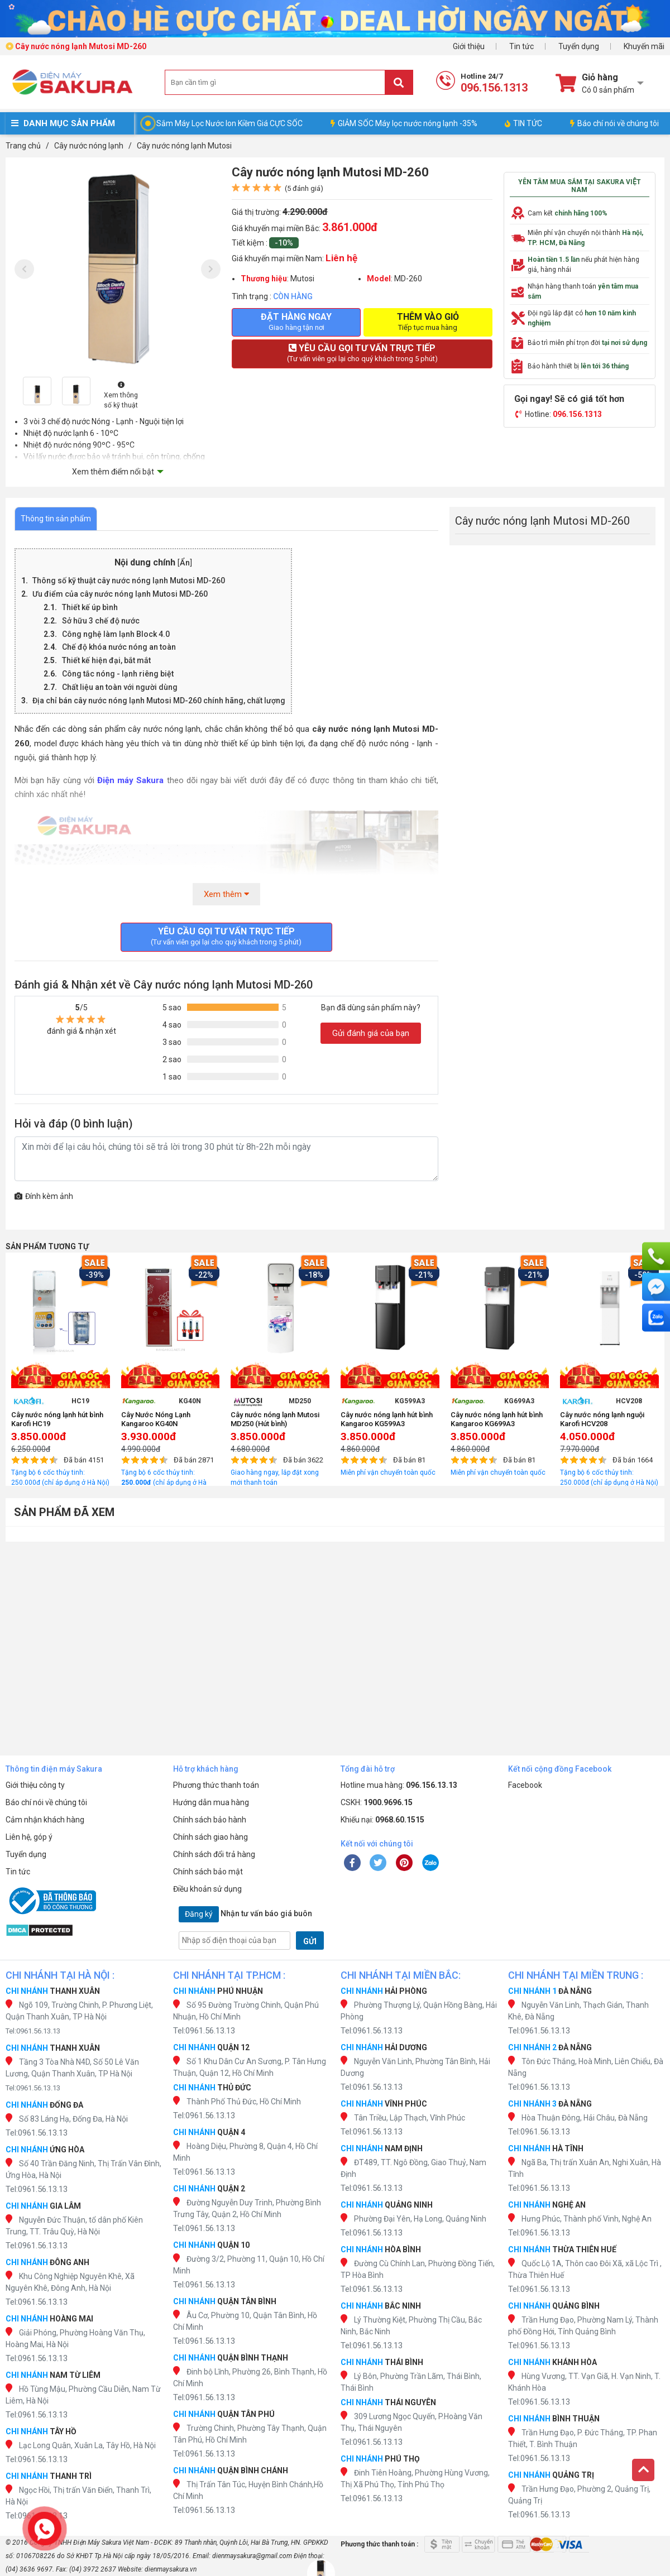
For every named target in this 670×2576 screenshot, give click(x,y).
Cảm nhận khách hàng (45, 1819)
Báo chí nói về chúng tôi (614, 123)
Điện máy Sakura (130, 780)
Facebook (525, 1785)
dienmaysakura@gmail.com (252, 2556)
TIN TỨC (523, 123)
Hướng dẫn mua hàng (211, 1802)
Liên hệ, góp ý (29, 1837)
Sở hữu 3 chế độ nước (101, 620)
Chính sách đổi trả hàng (214, 1854)
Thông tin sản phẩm (56, 518)
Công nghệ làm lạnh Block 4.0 (116, 634)
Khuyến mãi (644, 46)
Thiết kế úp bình (90, 607)
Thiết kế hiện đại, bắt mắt (106, 660)
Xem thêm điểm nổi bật (113, 471)
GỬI (310, 1941)
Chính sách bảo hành (209, 1819)
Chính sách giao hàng (210, 1837)
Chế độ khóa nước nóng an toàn (119, 646)
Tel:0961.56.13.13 (33, 2031)
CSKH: (377, 1802)
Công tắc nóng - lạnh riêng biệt (118, 673)
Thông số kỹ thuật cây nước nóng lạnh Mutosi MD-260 (128, 580)
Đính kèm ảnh (44, 1196)
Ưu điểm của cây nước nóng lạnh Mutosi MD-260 (120, 593)
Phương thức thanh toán (216, 1785)
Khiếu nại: (382, 1819)
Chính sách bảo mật (208, 1871)
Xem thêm (226, 894)
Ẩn (185, 563)
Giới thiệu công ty (35, 1785)
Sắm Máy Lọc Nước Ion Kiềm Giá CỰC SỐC (229, 123)
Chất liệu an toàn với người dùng (120, 687)
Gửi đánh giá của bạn (370, 1033)
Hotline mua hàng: (399, 1785)
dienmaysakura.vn (171, 2569)
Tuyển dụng (578, 46)
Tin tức (521, 46)
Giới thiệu (469, 46)
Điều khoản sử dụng (207, 1888)
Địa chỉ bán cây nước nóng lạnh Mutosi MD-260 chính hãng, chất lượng (158, 700)
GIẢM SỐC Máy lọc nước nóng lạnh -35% (404, 123)
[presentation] (24, 269)
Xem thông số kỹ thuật (121, 395)
